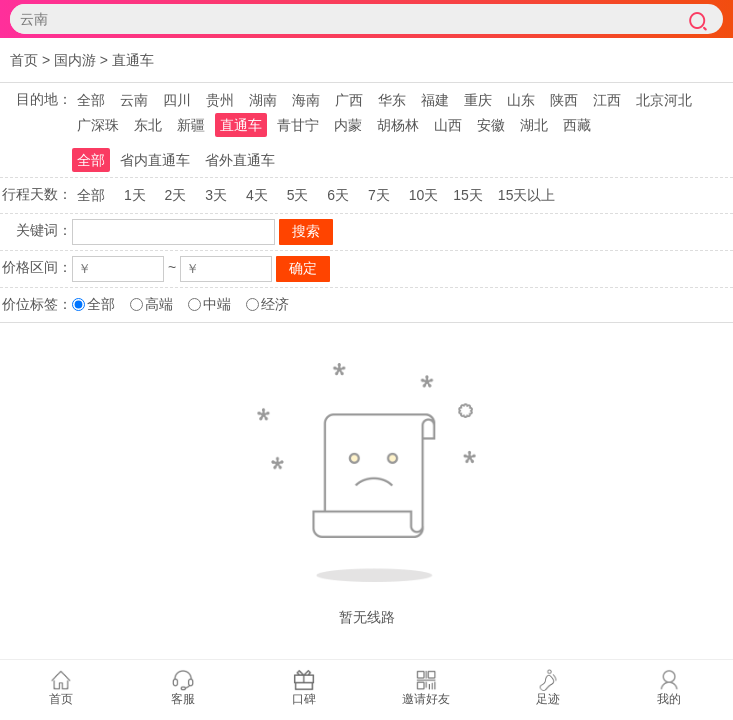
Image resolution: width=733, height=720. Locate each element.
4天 (257, 195)
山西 (448, 125)
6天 (338, 195)
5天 (298, 195)
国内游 (75, 60)
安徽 (491, 125)
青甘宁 (298, 125)
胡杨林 (398, 125)
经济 (275, 304)
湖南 (263, 100)
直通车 (133, 60)
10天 (424, 195)
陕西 (564, 100)
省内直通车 (155, 160)
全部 (91, 100)
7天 (379, 195)
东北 (148, 125)
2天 (176, 195)
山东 (521, 100)
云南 (134, 100)
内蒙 (348, 125)
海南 (306, 100)
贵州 (220, 100)
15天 (468, 195)
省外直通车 (240, 160)
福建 (435, 100)
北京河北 (664, 100)
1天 (135, 195)
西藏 (577, 125)
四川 (177, 100)
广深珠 (98, 125)
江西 (607, 100)
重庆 (478, 100)
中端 (217, 304)
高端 (159, 304)
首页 (24, 60)
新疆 (191, 125)
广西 (349, 100)
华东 (392, 100)
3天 (216, 195)
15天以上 (527, 195)
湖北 (534, 125)
